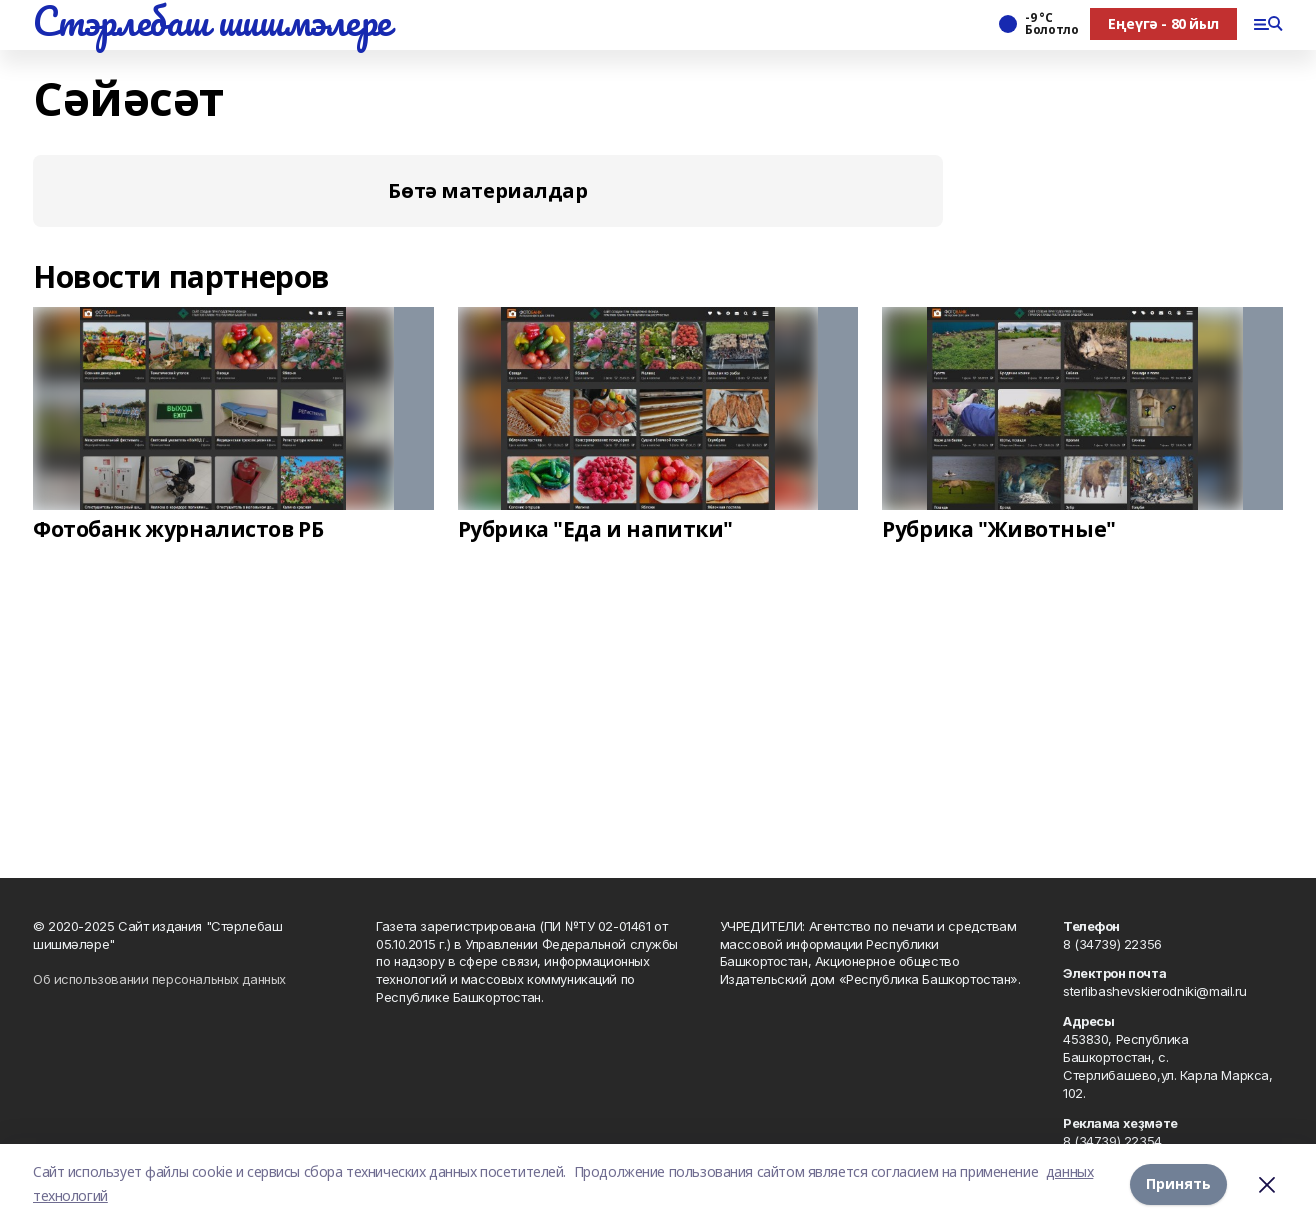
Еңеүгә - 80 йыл (1163, 23)
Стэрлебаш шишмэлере (212, 21)
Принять (1178, 1183)
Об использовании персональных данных (159, 979)
